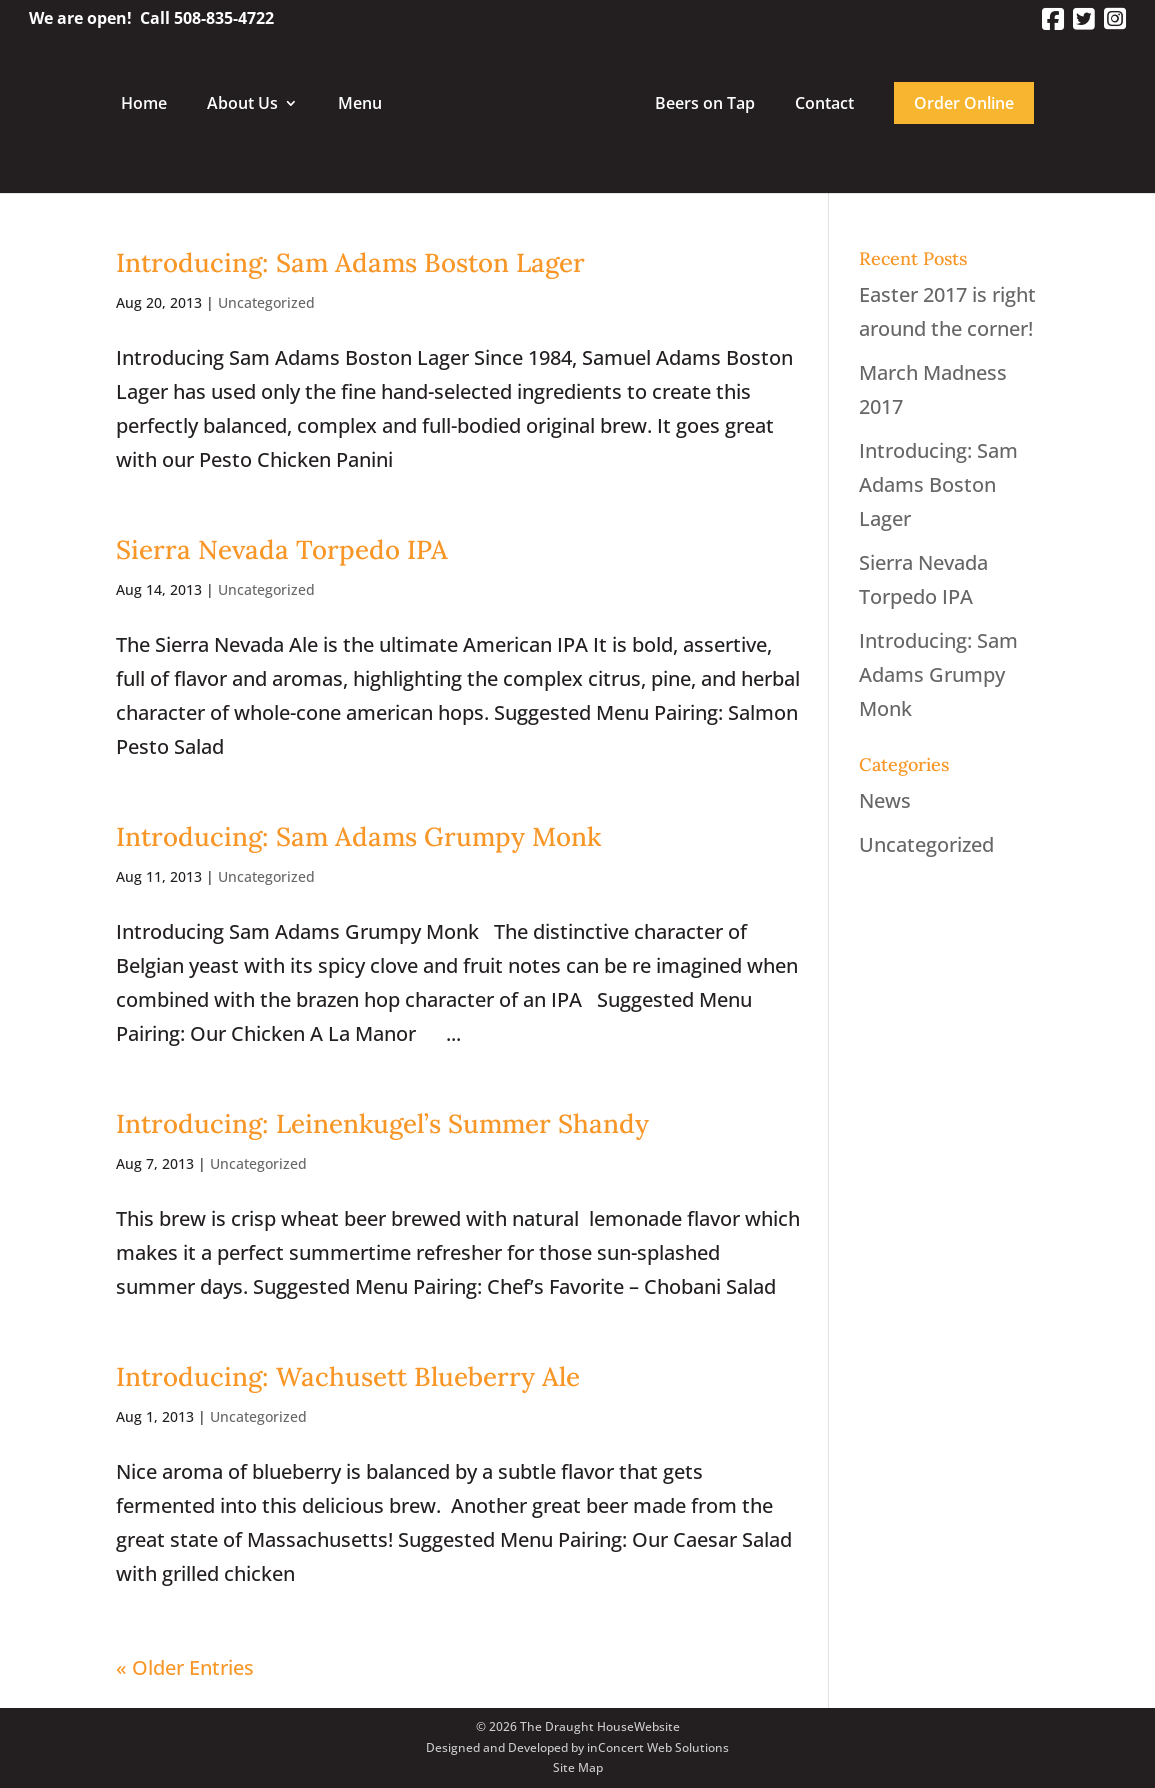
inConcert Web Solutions (658, 1747)
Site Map (578, 1767)
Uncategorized (266, 302)
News (885, 800)
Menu (360, 105)
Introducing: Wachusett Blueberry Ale (348, 1376)
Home (144, 105)
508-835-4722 (224, 18)
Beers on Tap (705, 105)
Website (657, 1726)
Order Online (964, 103)
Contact (824, 105)
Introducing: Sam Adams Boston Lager (350, 262)
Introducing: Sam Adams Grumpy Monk (358, 836)
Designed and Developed (497, 1747)
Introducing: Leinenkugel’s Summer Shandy (382, 1123)
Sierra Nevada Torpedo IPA (282, 549)
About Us (242, 105)
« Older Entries (185, 1667)
